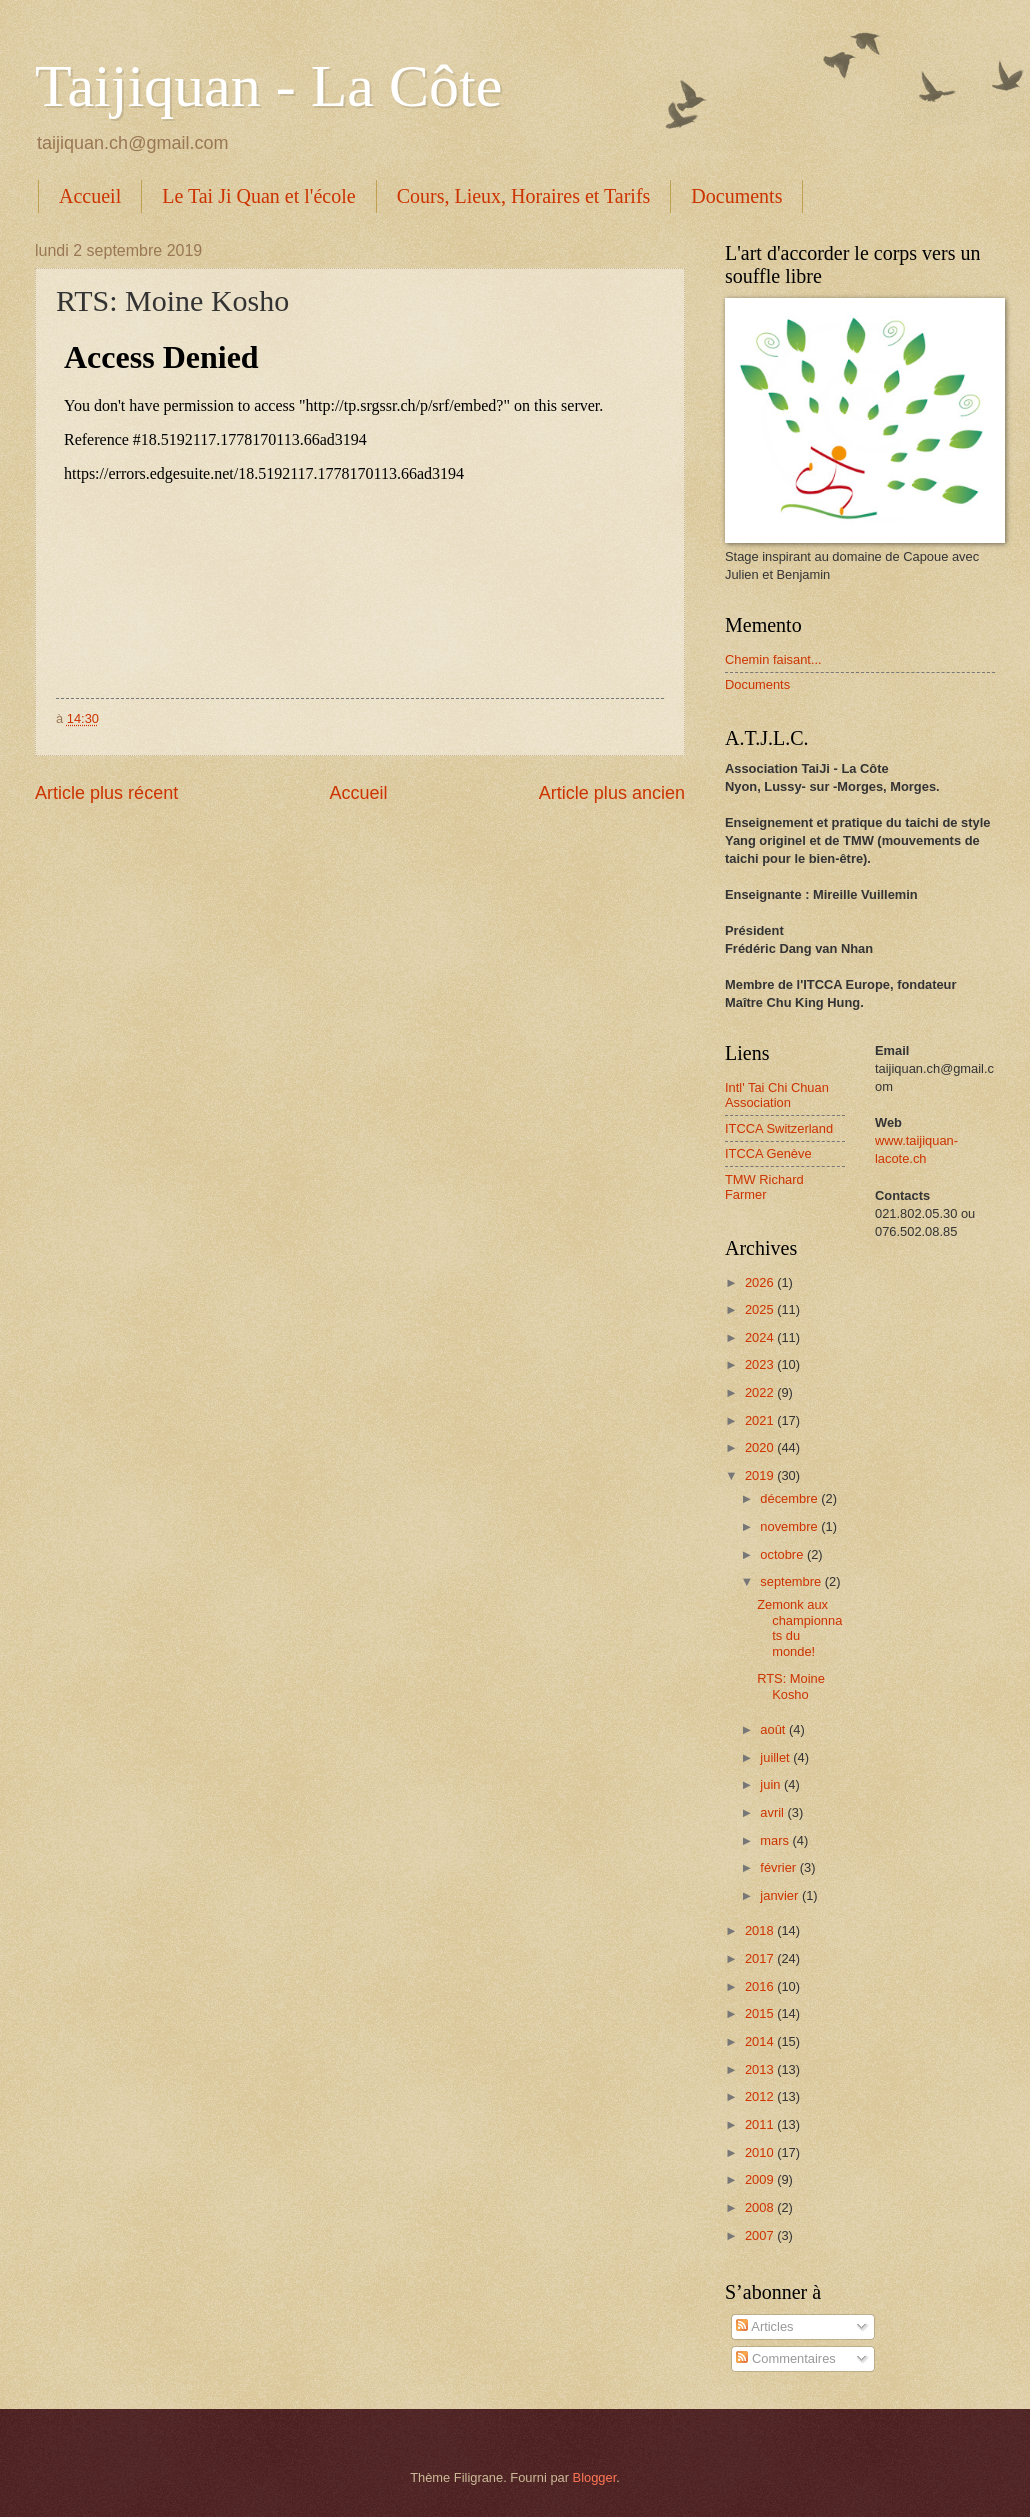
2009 (761, 2179)
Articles (764, 2326)
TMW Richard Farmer (764, 1187)
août (774, 1729)
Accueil (90, 196)
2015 (761, 2013)
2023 (761, 1364)
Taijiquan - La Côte (268, 86)
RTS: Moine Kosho (791, 1686)
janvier (781, 1895)
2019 (761, 1475)
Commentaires (785, 2358)
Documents (736, 196)
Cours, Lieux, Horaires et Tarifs (524, 196)
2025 (761, 1309)
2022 (761, 1392)
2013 (761, 2069)
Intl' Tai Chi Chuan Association (777, 1095)
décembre (790, 1498)
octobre (783, 1554)
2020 (761, 1447)
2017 (761, 1958)
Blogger (595, 2477)
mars (776, 1840)
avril (773, 1812)
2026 (761, 1282)
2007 (761, 2235)
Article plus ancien (612, 793)
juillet (776, 1757)
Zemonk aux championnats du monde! (799, 1627)
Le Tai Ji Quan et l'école (258, 196)
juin (772, 1784)
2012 (761, 2096)
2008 (761, 2207)
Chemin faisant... (773, 659)
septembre (792, 1581)
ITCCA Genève (768, 1153)
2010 (761, 2152)
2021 (761, 1420)
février (779, 1867)
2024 (761, 1337)
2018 (761, 1930)
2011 (761, 2124)
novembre (790, 1526)
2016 (761, 1986)
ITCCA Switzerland (779, 1128)
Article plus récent (106, 793)
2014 (761, 2041)
